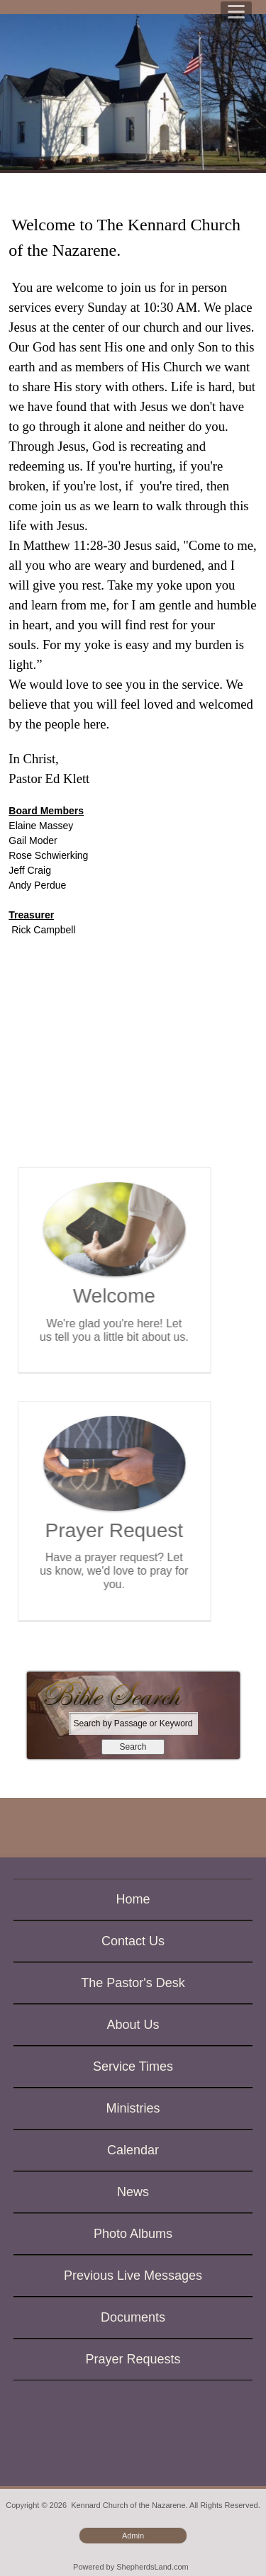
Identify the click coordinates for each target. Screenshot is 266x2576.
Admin (133, 2535)
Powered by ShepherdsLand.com (131, 2567)
